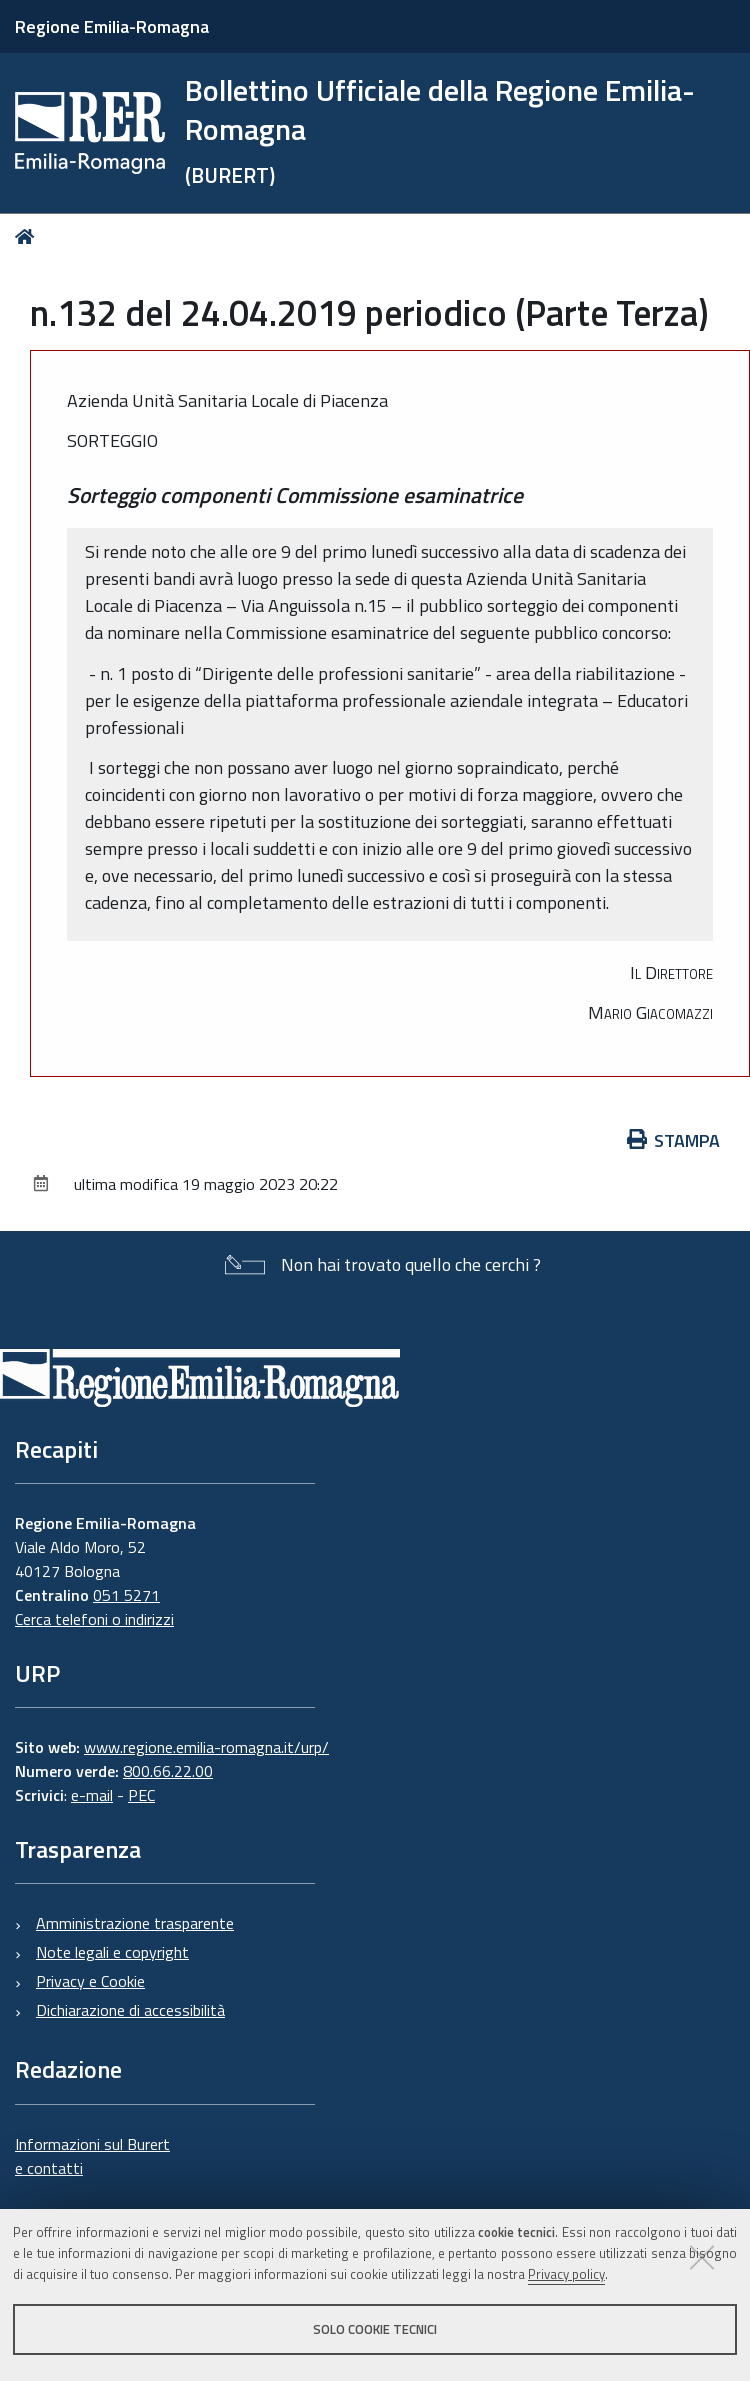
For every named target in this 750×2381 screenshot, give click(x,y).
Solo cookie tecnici (375, 2329)
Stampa (674, 1140)
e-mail (92, 1795)
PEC (141, 1795)
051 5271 (126, 1595)
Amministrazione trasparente (135, 1923)
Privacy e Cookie (90, 1981)
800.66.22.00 (168, 1771)
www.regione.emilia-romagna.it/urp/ (206, 1747)
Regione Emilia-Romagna (112, 26)
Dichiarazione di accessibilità (130, 2010)
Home (28, 236)
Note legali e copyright (112, 1952)
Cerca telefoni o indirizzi (94, 1619)
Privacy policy (566, 2274)
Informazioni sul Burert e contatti (92, 2156)
